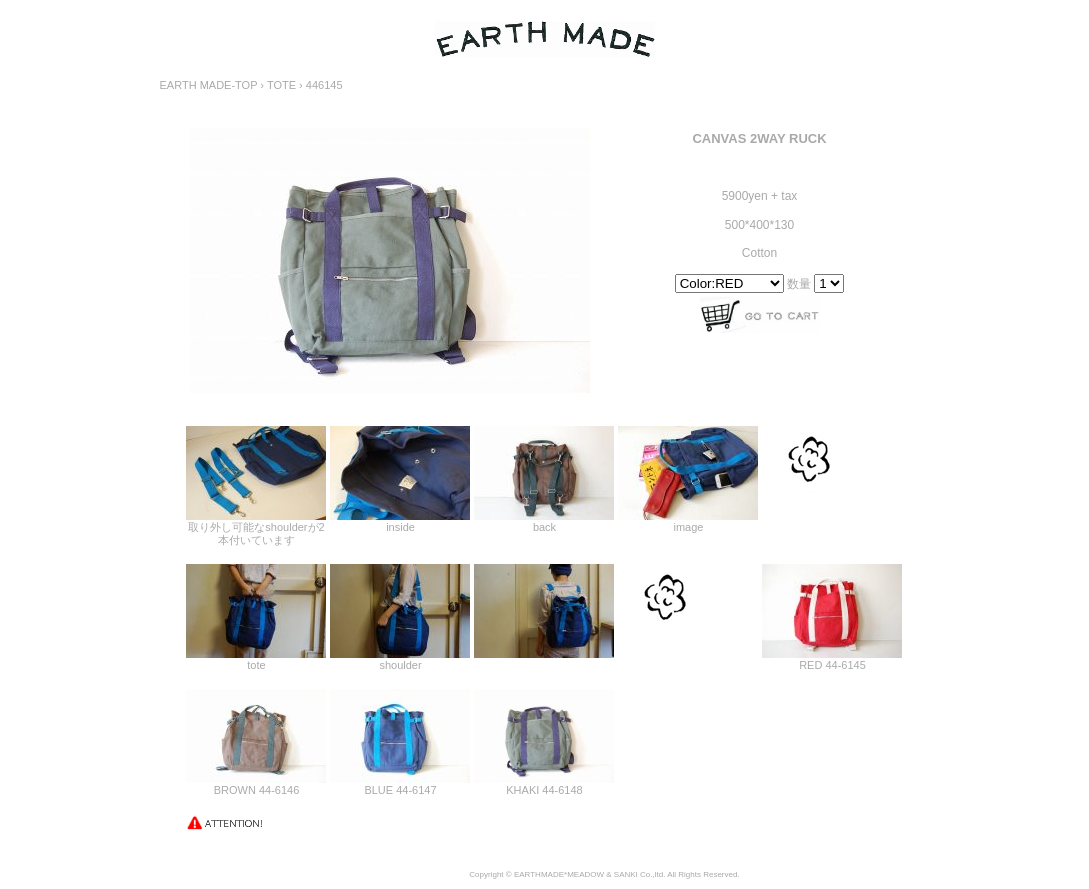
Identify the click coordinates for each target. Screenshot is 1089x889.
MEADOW (585, 874)
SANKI (626, 874)
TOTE (281, 85)
